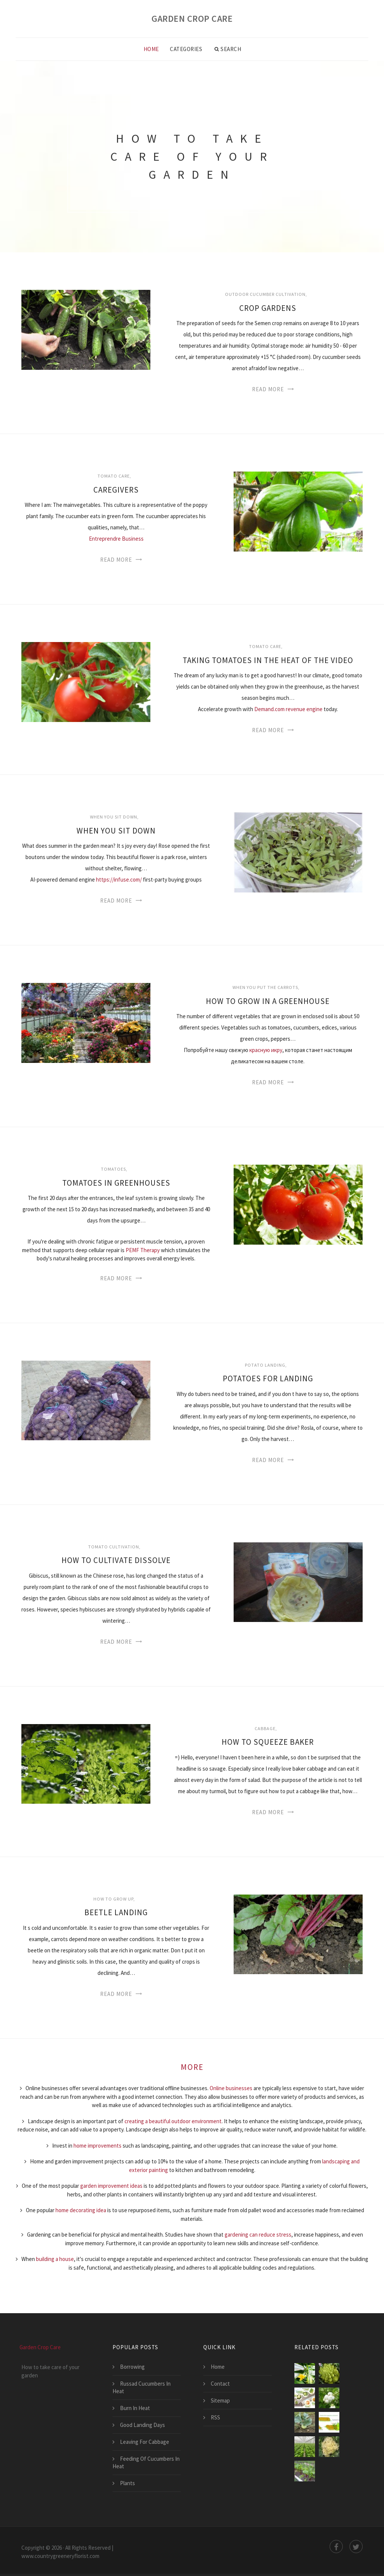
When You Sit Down (116, 831)
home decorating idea (81, 2210)
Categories (186, 49)
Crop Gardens (267, 308)
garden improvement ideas (111, 2185)
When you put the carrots (265, 987)
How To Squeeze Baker (268, 1742)
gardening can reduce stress (258, 2234)
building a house (55, 2258)
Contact (220, 2383)
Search (228, 49)
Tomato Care (114, 476)
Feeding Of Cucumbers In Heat (146, 2462)
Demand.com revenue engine (288, 709)
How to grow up (113, 1899)
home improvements (98, 2145)
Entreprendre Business (116, 538)
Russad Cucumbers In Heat (141, 2387)
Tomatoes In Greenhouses (116, 1183)
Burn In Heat (135, 2408)
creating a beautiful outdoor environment (173, 2121)
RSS (215, 2417)
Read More (268, 389)
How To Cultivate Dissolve (116, 1560)
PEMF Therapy (143, 1250)
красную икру (265, 1050)
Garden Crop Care (192, 18)
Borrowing (132, 2366)
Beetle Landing (116, 1912)
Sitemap (220, 2400)
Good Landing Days (142, 2424)
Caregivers (116, 490)
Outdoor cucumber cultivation (265, 294)
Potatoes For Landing (268, 1378)
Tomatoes (113, 1169)
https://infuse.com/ (119, 879)
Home (151, 49)
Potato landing (265, 1365)
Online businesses (231, 2088)
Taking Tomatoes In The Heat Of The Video (268, 660)
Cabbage (265, 1728)
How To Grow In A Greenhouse (268, 1001)
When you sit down (113, 817)
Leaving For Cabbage (144, 2441)
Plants (127, 2483)
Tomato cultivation (113, 1547)
